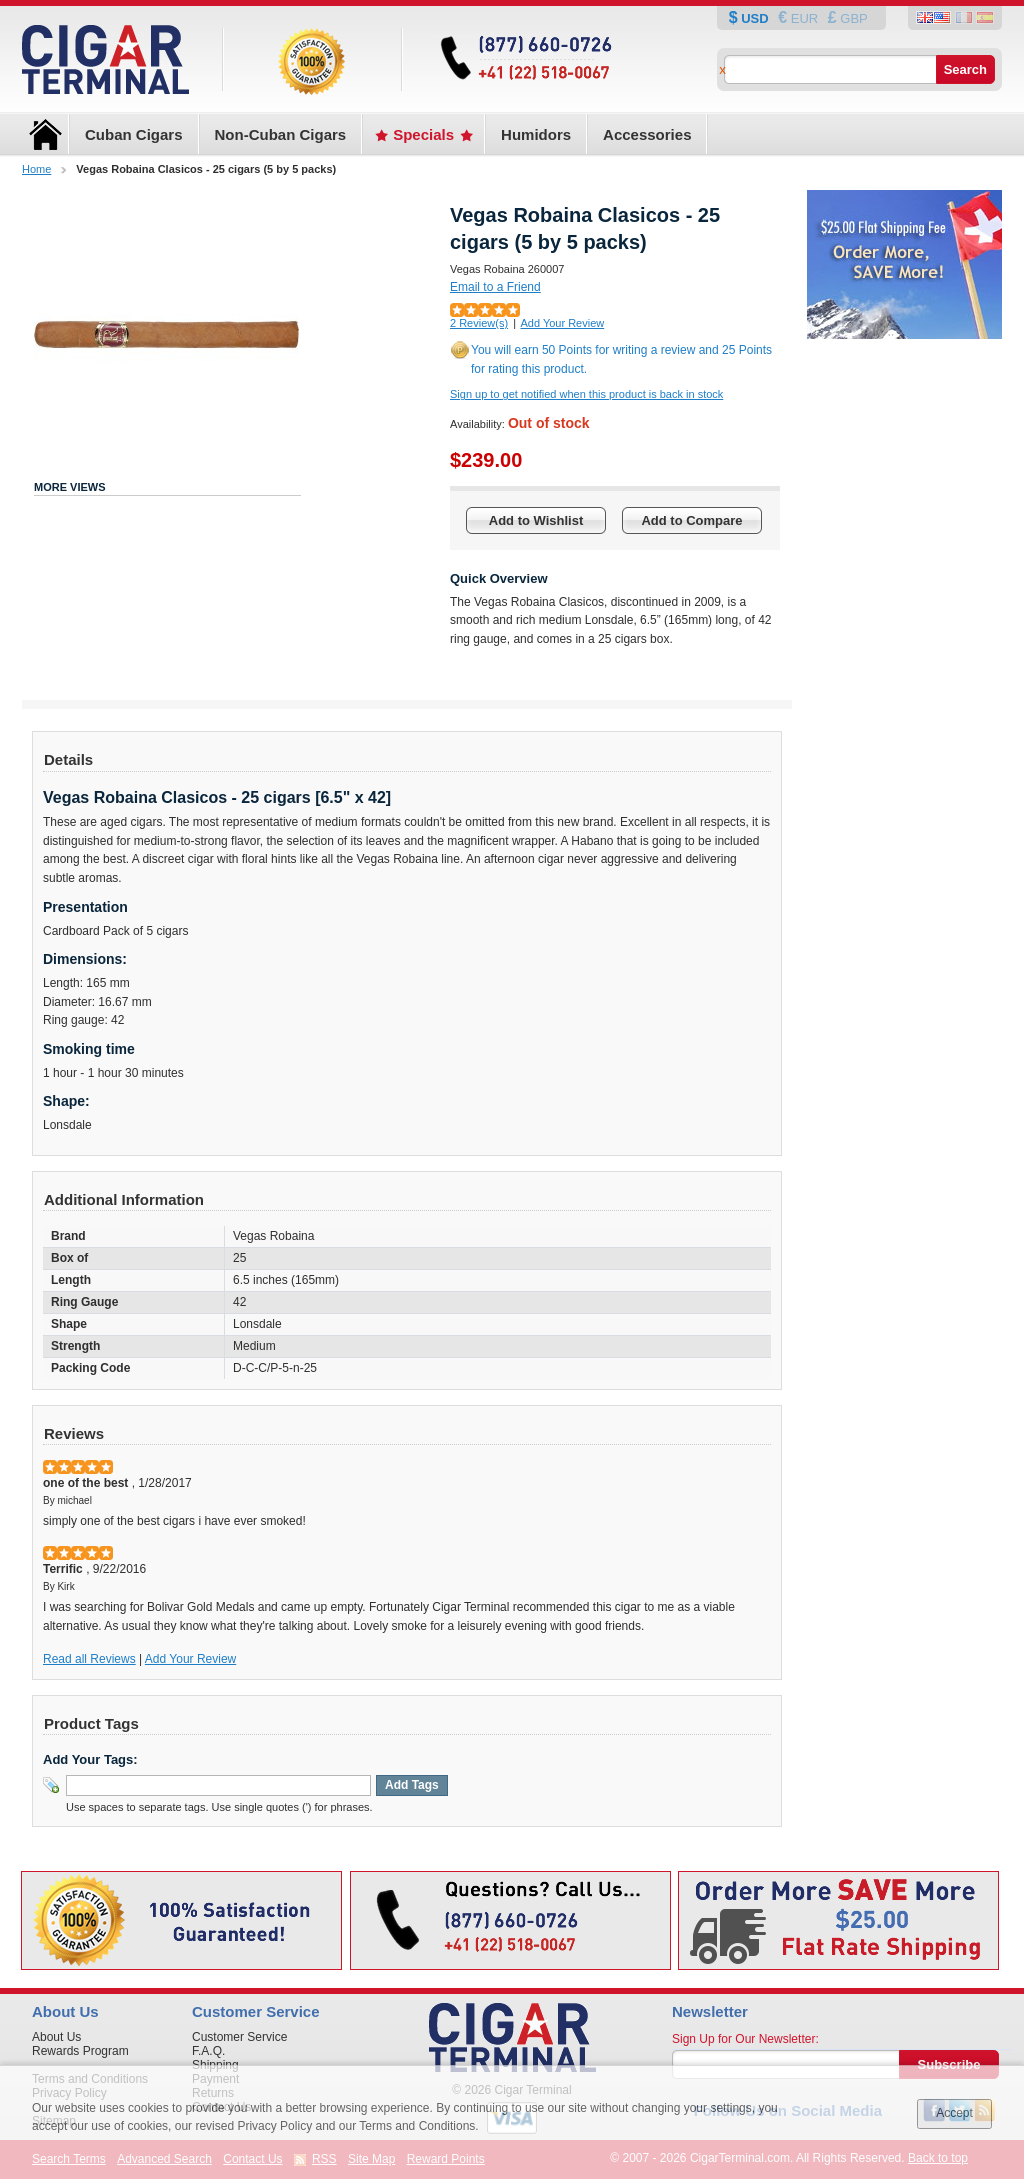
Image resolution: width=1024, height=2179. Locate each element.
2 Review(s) (479, 323)
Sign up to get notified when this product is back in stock (586, 394)
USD (755, 18)
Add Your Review (562, 323)
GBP (852, 18)
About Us (56, 2037)
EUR (804, 18)
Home (36, 169)
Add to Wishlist (536, 520)
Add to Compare (691, 520)
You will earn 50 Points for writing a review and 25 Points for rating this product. (621, 359)
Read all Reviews (89, 1659)
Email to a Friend (495, 287)
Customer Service (239, 2037)
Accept (954, 2113)
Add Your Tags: (90, 1759)
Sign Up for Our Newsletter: (745, 2039)
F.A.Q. (208, 2051)
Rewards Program (80, 2051)
